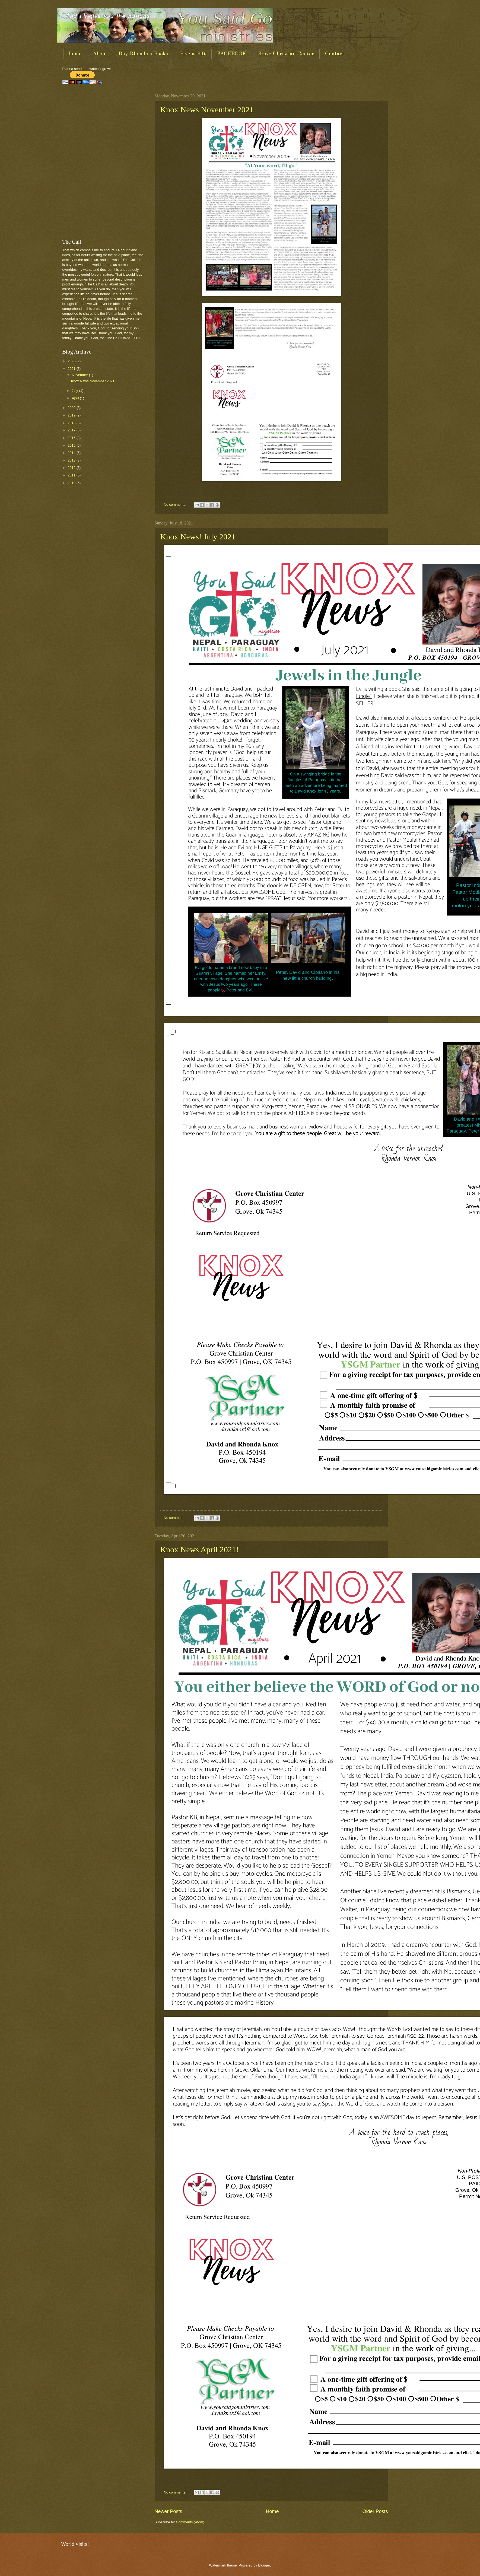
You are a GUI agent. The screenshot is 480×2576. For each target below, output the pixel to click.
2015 (72, 445)
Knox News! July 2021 (198, 536)
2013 (72, 460)
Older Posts (375, 2511)
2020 (72, 408)
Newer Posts (168, 2511)
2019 (72, 415)
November (80, 375)
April (76, 398)
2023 (72, 361)
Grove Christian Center (286, 54)
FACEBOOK (231, 54)
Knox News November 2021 (207, 109)
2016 (72, 438)
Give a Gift (192, 54)
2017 (72, 430)
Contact (334, 54)
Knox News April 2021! (199, 1549)
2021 (72, 369)
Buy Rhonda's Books (143, 54)
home (75, 54)
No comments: (175, 505)
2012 (72, 468)
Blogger (264, 2565)
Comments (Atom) (190, 2522)
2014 (72, 453)
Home (272, 2511)
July (75, 391)
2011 (72, 475)
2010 (72, 483)
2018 (72, 423)
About (100, 54)
